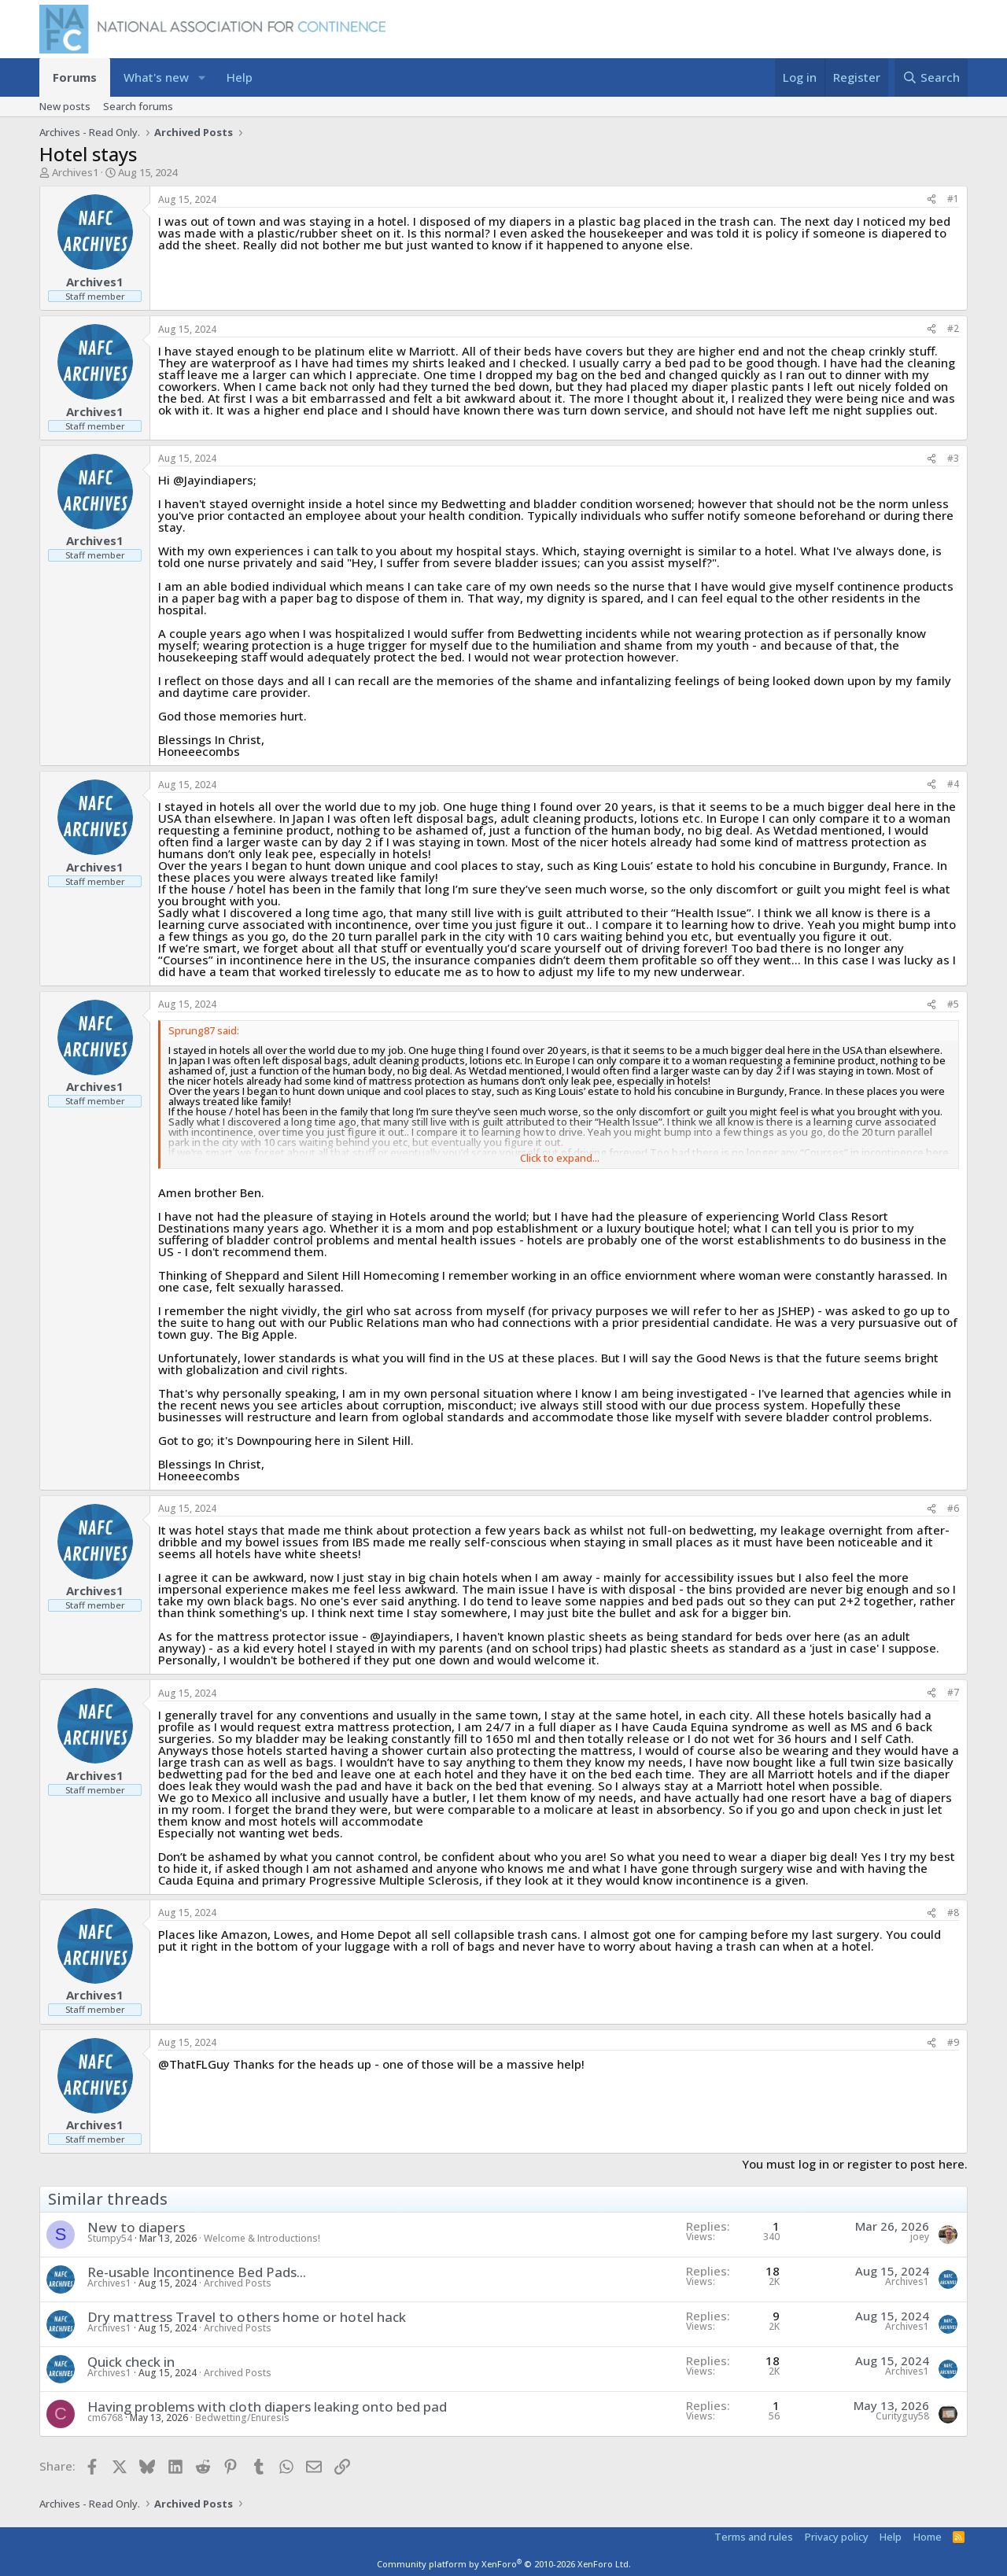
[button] (201, 77)
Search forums (138, 106)
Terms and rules (753, 2537)
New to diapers (136, 2227)
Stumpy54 (109, 2238)
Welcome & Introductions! (262, 2238)
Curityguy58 (902, 2416)
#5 (953, 1004)
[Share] (931, 199)
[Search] (931, 77)
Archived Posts (237, 2283)
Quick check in (131, 2362)
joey (919, 2236)
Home (927, 2537)
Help (240, 77)
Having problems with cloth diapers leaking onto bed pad (267, 2406)
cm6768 (105, 2417)
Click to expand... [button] (559, 1158)
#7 (953, 1692)
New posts (64, 106)
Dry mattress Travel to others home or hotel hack (246, 2317)
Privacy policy (837, 2537)
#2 (953, 328)
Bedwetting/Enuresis (242, 2417)
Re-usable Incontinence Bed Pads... (196, 2272)
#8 (953, 1912)
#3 (953, 458)
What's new (156, 77)
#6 (953, 1508)
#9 (953, 2042)
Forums (75, 77)
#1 (953, 198)
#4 (953, 783)
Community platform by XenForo (504, 2564)
